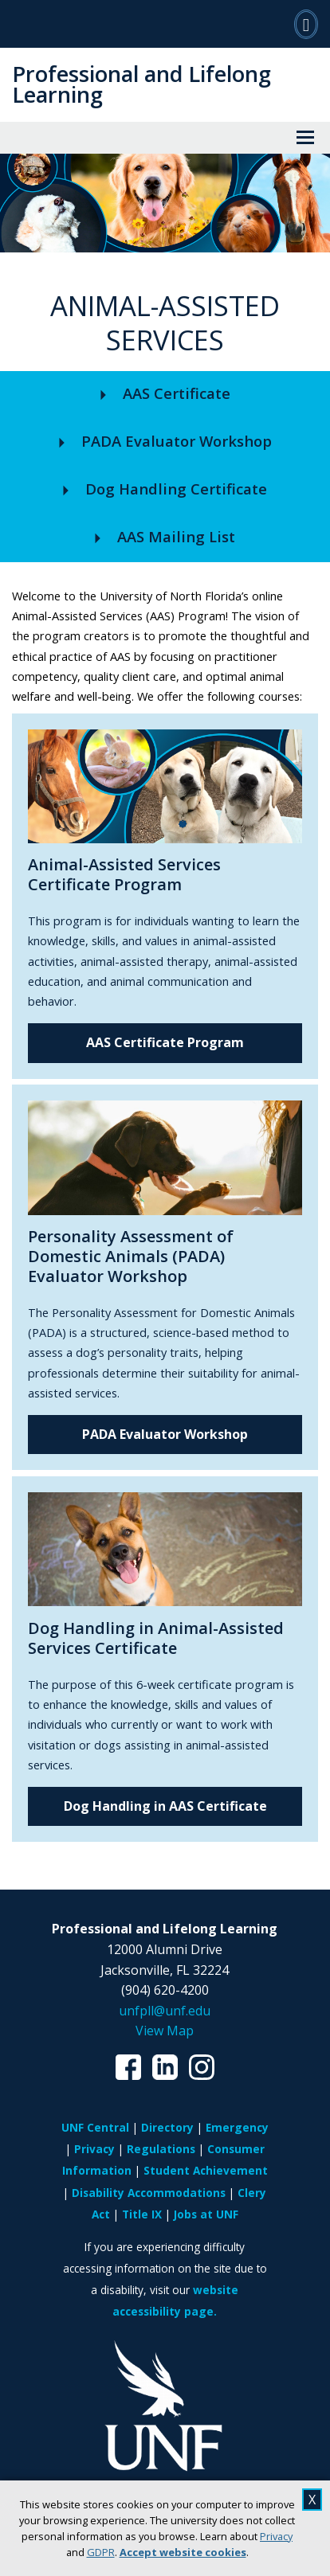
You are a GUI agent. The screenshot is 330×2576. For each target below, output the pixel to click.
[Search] (306, 24)
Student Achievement (205, 2170)
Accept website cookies (183, 2552)
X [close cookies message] (312, 2499)
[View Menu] (305, 138)
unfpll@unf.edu (164, 2010)
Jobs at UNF (206, 2214)
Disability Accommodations (149, 2192)
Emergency (237, 2127)
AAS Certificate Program (165, 1042)
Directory (167, 2127)
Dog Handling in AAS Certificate (165, 1806)
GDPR (101, 2552)
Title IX (142, 2214)
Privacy (276, 2536)
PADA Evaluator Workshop (165, 1434)
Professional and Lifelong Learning (141, 84)
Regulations (161, 2148)
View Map (165, 2030)
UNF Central (95, 2127)
